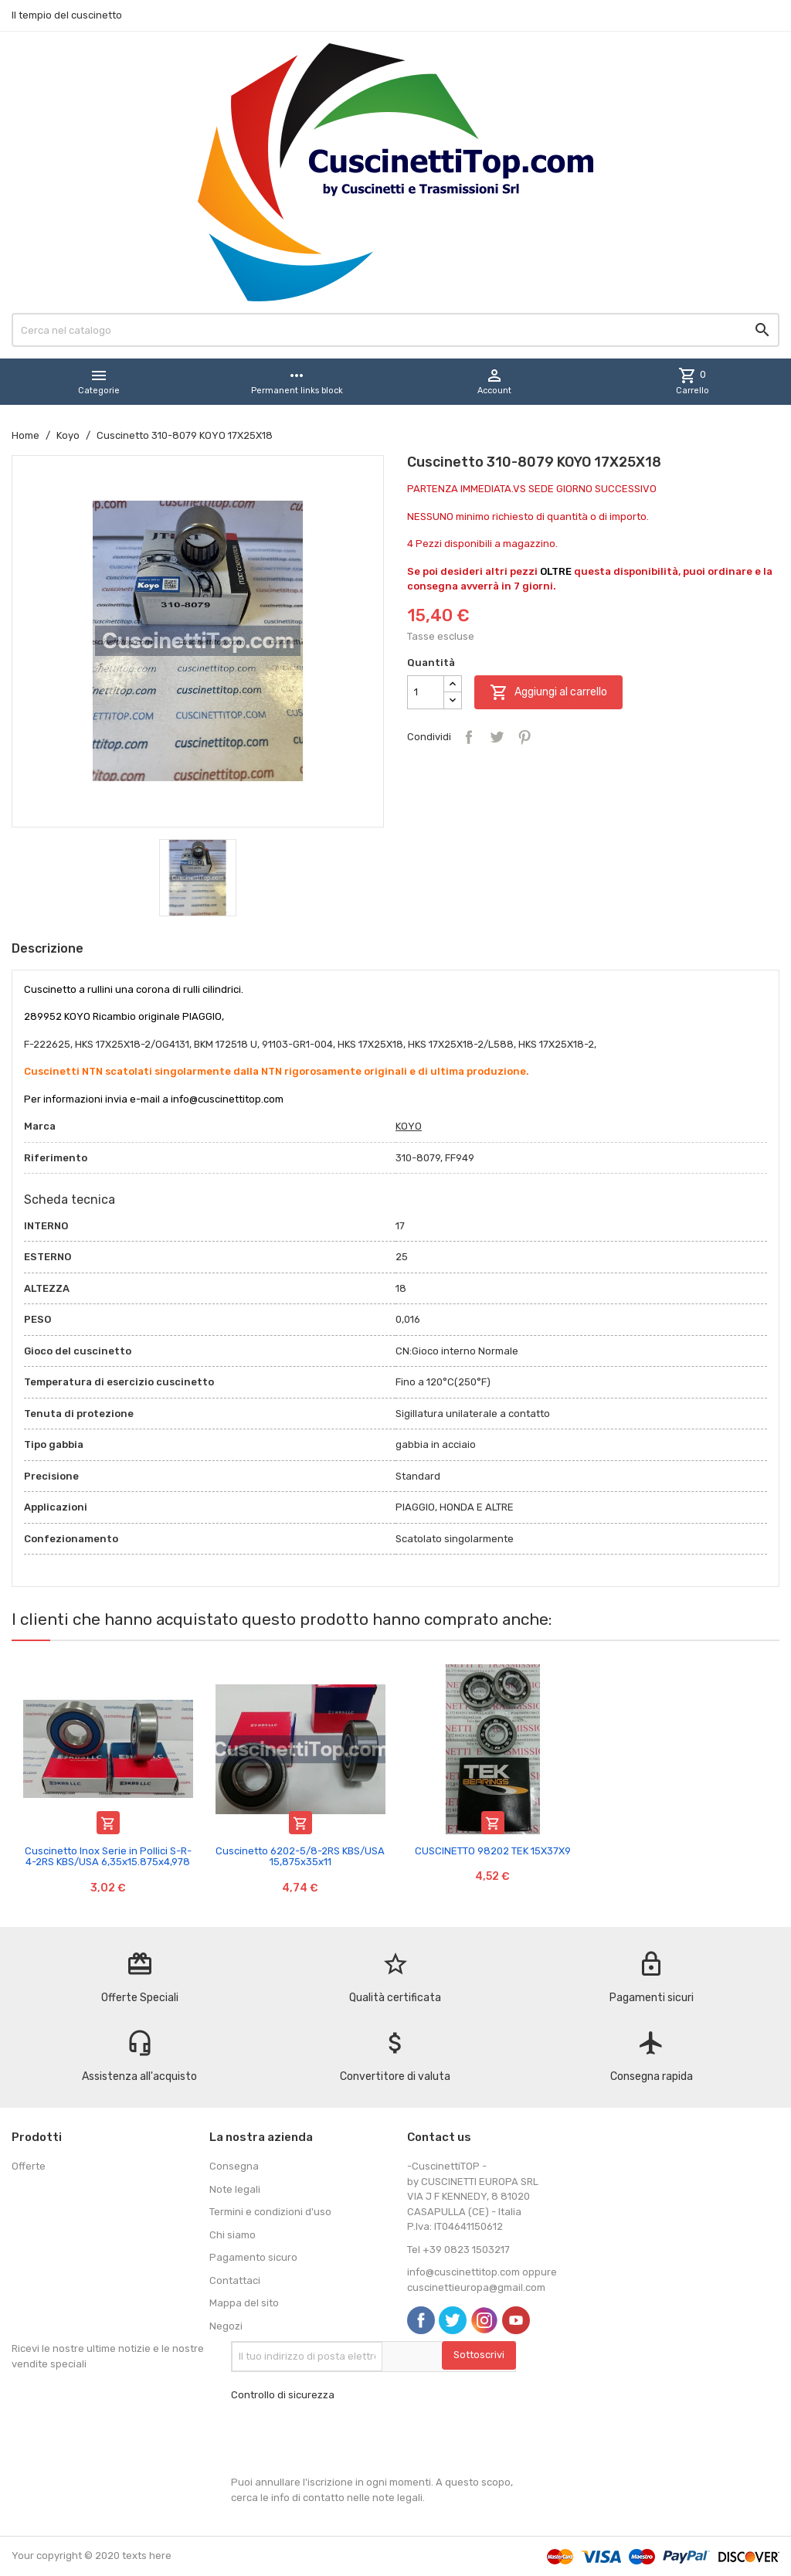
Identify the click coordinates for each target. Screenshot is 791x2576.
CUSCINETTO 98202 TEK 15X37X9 (493, 1851)
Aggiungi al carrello (548, 692)
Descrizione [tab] (47, 948)
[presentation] (348, 2438)
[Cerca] (395, 329)
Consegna (234, 2166)
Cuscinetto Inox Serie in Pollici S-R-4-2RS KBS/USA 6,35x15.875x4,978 (108, 1856)
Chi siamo (232, 2235)
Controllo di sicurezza (282, 2395)
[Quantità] (425, 692)
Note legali (234, 2189)
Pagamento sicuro (253, 2257)
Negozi (226, 2326)
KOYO (409, 1126)
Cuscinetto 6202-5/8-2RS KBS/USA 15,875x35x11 (300, 1856)
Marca (40, 1126)
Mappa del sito (244, 2303)
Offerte (29, 2166)
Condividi (469, 737)
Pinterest (524, 737)
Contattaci (234, 2280)
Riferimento (55, 1158)
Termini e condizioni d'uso (270, 2211)
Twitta (496, 737)
